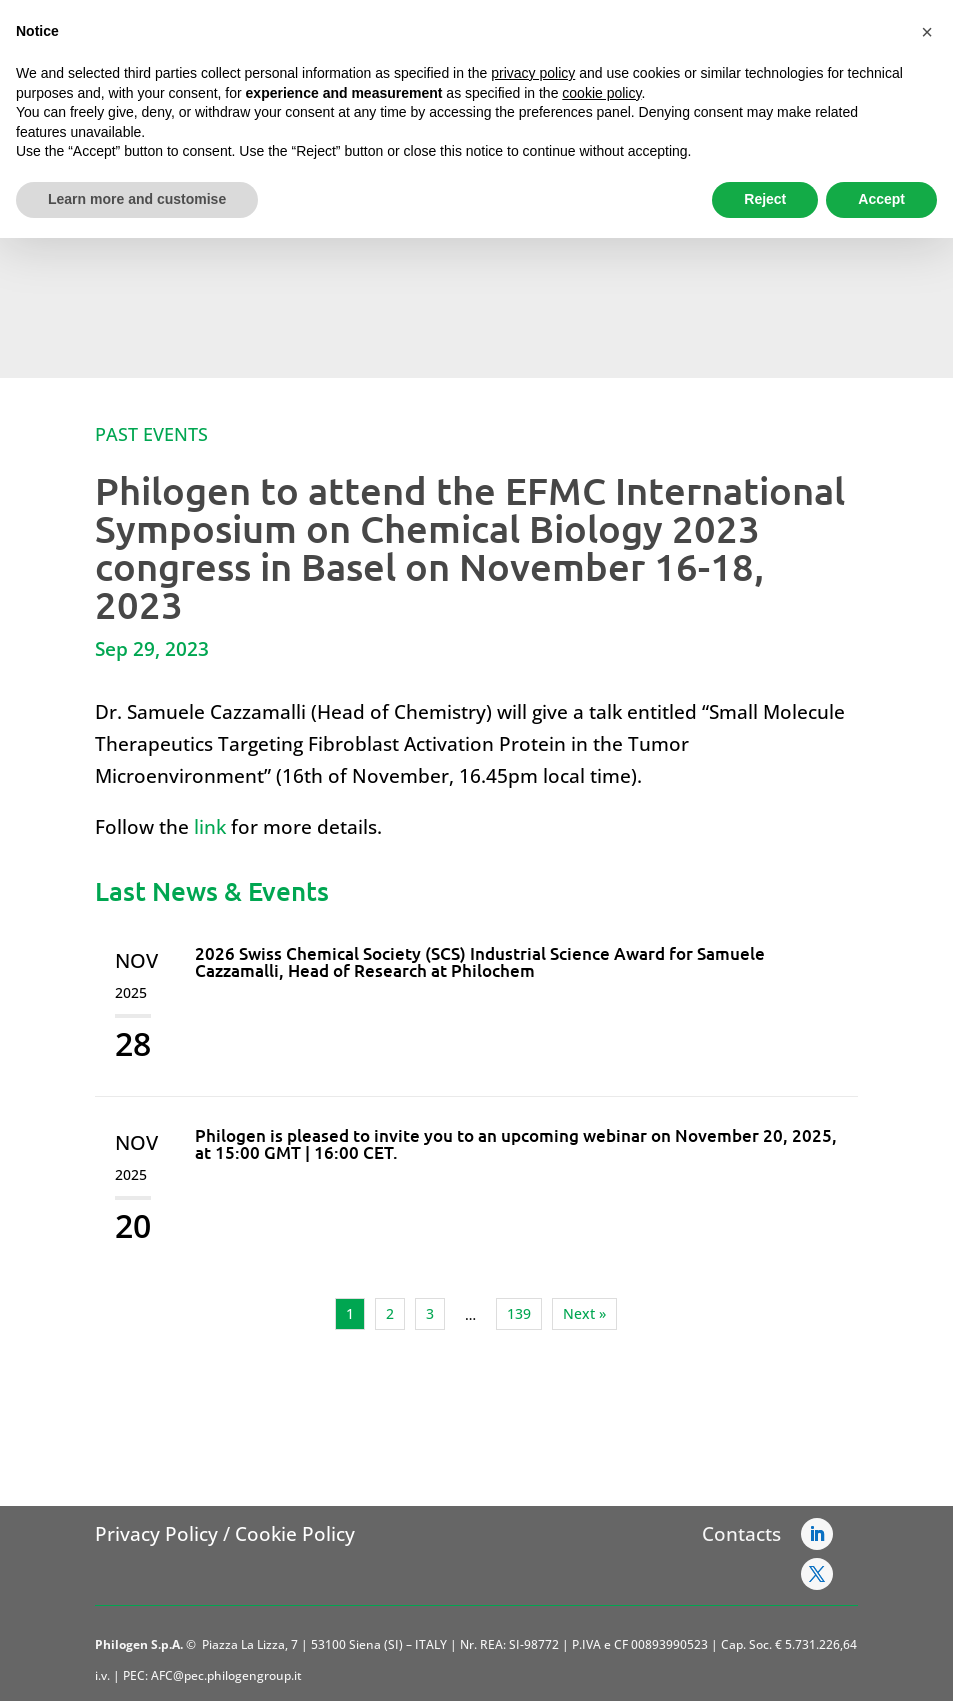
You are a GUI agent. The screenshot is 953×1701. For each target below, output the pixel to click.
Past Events (151, 434)
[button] (927, 32)
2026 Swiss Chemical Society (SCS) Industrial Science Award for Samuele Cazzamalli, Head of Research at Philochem (480, 962)
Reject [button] (765, 199)
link (210, 827)
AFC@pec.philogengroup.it (226, 1675)
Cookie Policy (295, 1534)
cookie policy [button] (601, 93)
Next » (584, 1313)
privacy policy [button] (533, 73)
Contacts (741, 1534)
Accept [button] (881, 199)
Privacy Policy (156, 1534)
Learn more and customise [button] (137, 199)
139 (519, 1313)
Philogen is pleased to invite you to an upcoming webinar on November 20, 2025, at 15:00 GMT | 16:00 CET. (516, 1144)
